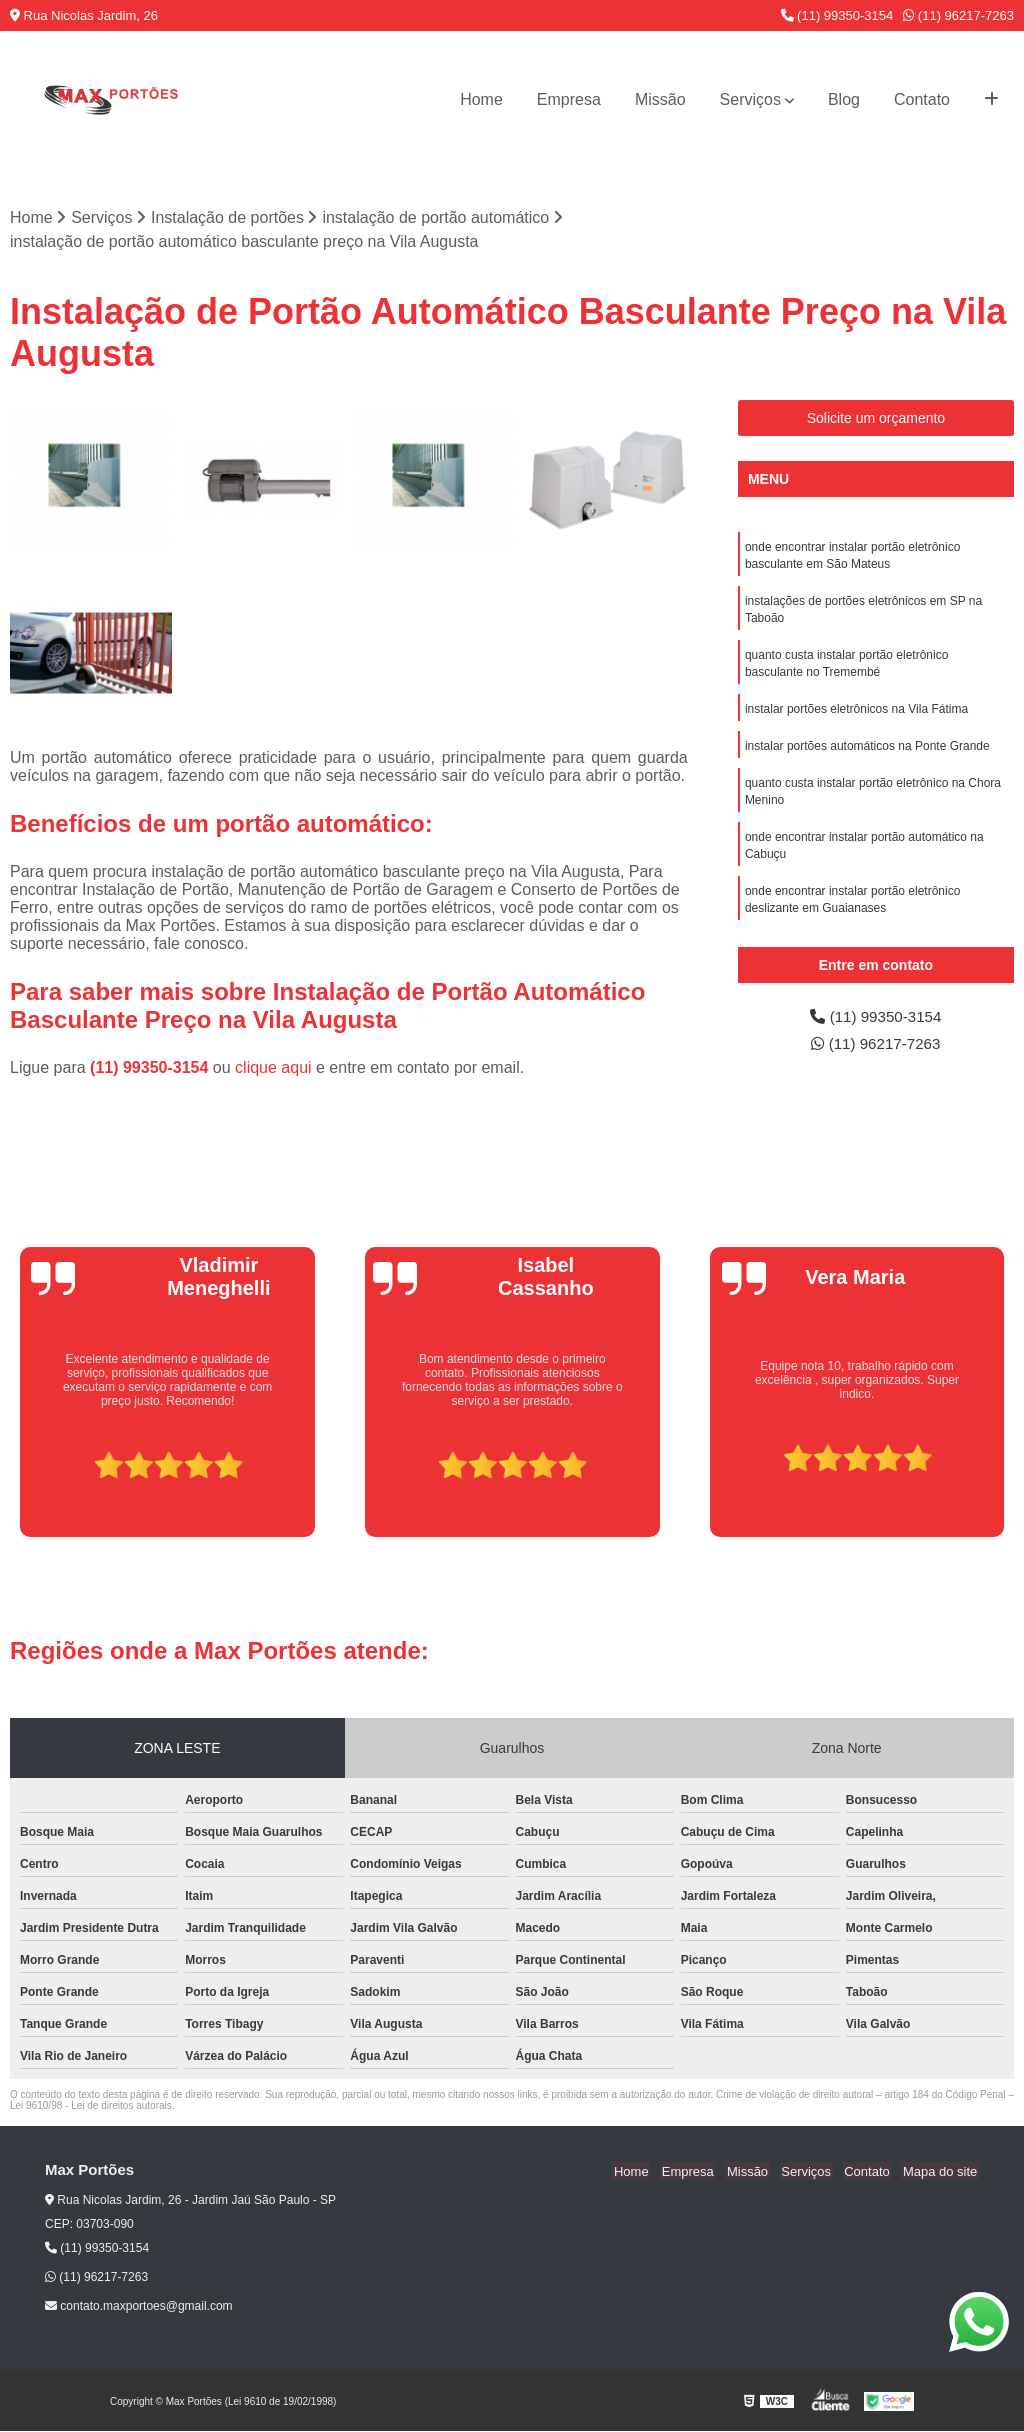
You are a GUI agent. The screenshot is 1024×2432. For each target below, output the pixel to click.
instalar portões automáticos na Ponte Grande (867, 754)
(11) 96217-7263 (958, 15)
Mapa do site (941, 2171)
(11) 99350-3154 (837, 15)
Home (481, 99)
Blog (844, 99)
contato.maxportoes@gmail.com (139, 2307)
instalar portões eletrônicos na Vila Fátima (856, 716)
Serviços (750, 99)
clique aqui (273, 1068)
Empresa (569, 99)
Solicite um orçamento (876, 419)
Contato (922, 99)
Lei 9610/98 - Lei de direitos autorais (91, 2106)
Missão (660, 99)
